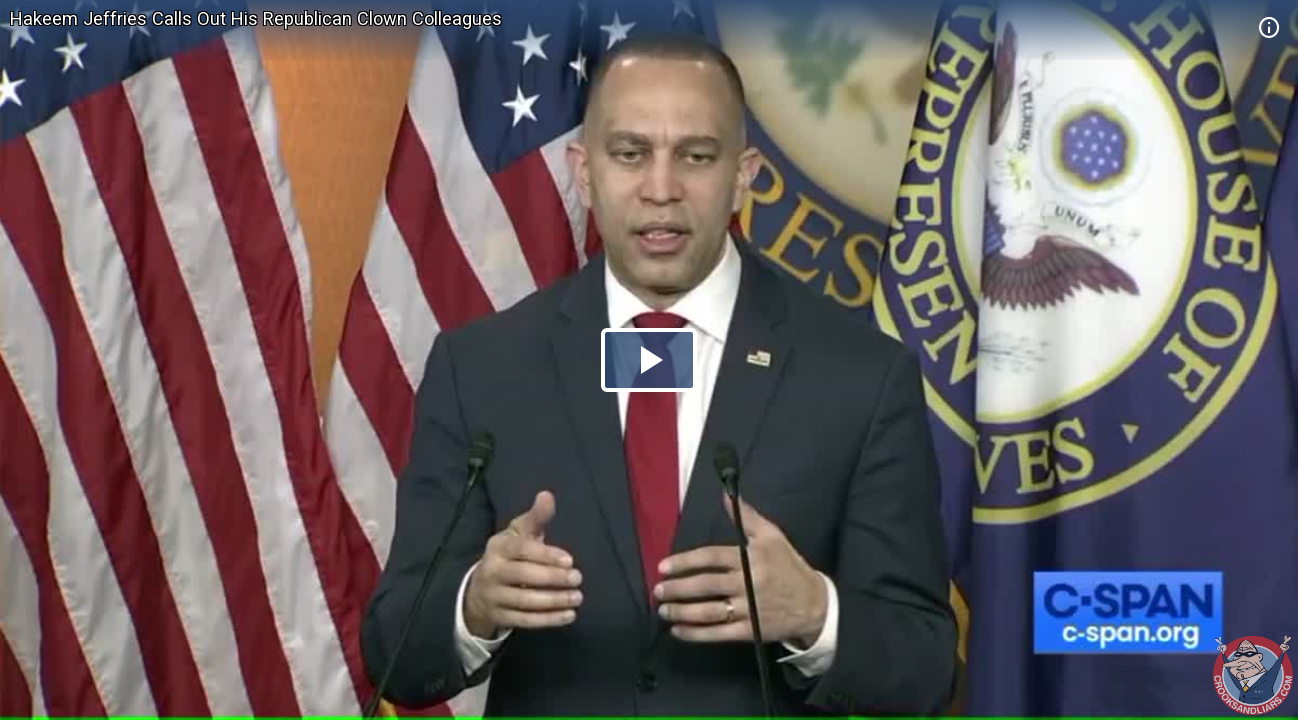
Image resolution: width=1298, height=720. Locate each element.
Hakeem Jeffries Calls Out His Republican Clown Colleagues (256, 18)
